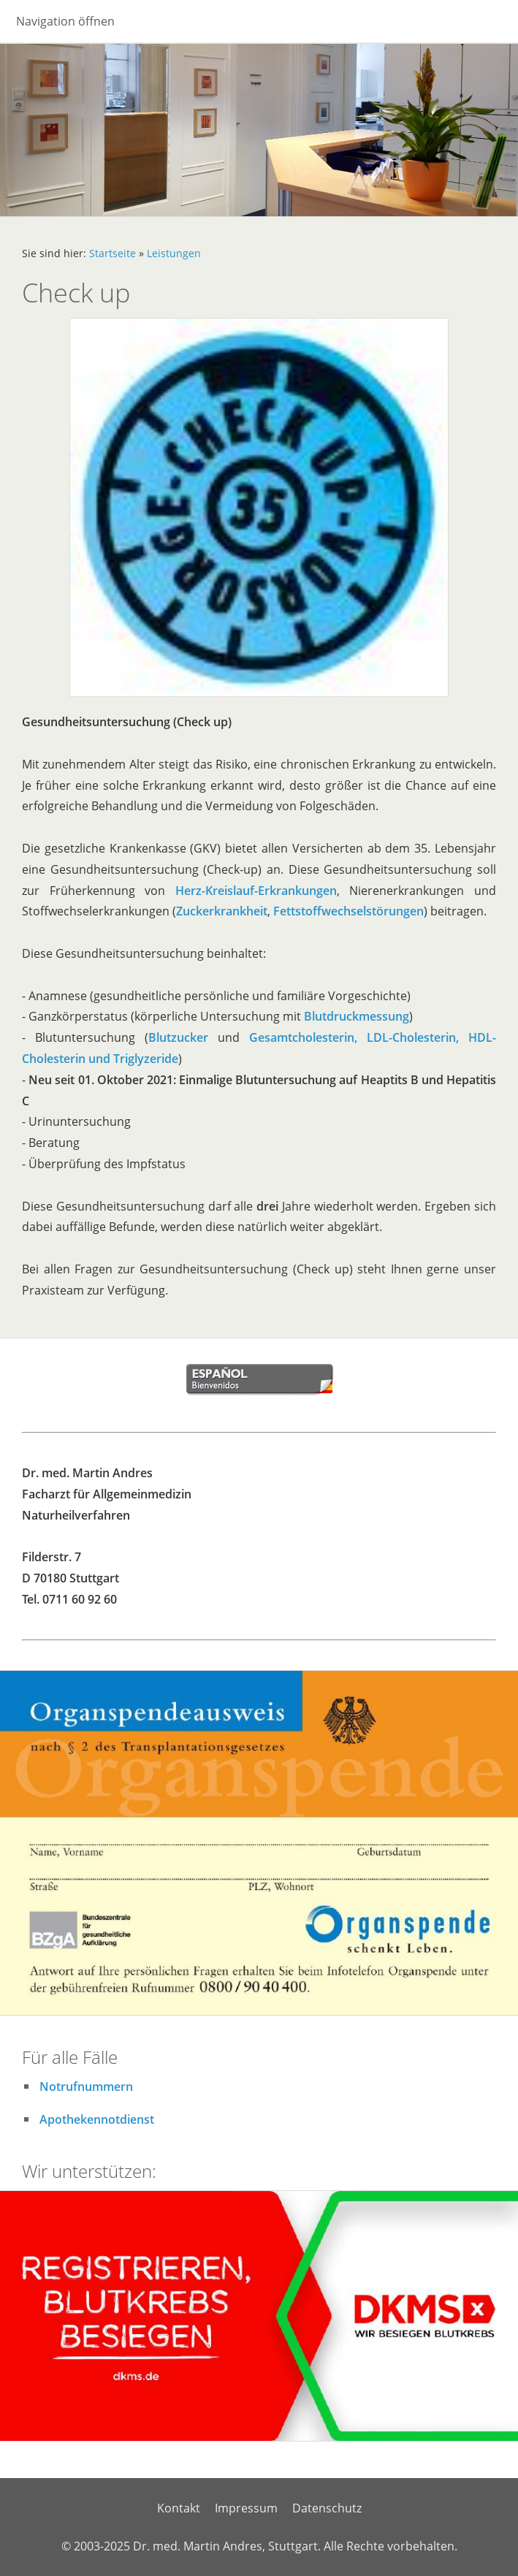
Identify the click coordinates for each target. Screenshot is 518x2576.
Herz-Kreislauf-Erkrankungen (256, 891)
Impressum (246, 2508)
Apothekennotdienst (96, 2119)
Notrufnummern (86, 2086)
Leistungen (174, 253)
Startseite (112, 253)
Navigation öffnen (65, 21)
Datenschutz (327, 2508)
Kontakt (178, 2508)
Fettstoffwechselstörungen (348, 911)
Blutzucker (178, 1037)
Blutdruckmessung (356, 1016)
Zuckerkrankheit (221, 911)
